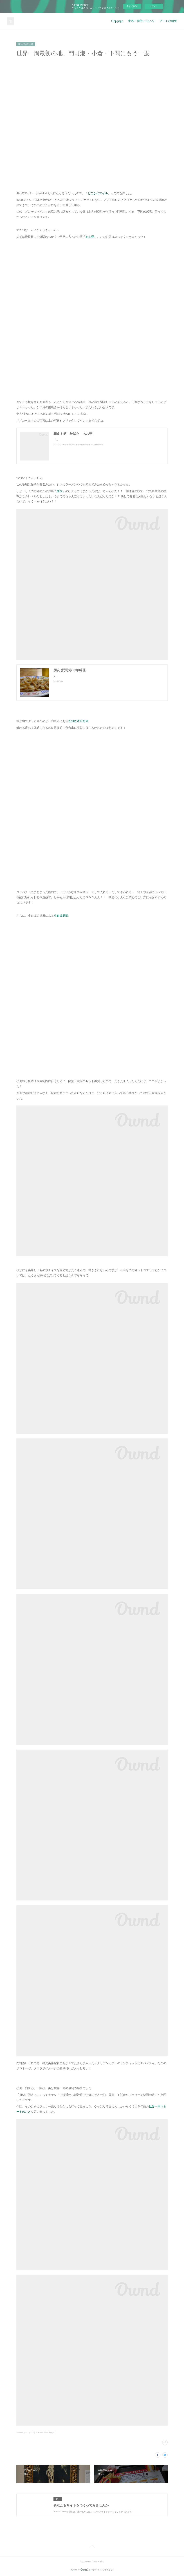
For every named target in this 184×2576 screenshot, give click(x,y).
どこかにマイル (98, 193)
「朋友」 (59, 491)
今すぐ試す (132, 6)
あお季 (90, 236)
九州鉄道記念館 (78, 721)
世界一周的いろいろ (141, 20)
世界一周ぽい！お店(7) (25, 2433)
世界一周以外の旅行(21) (45, 2433)
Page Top (92, 2547)
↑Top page (117, 20)
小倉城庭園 (61, 915)
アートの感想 (168, 20)
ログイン (154, 6)
